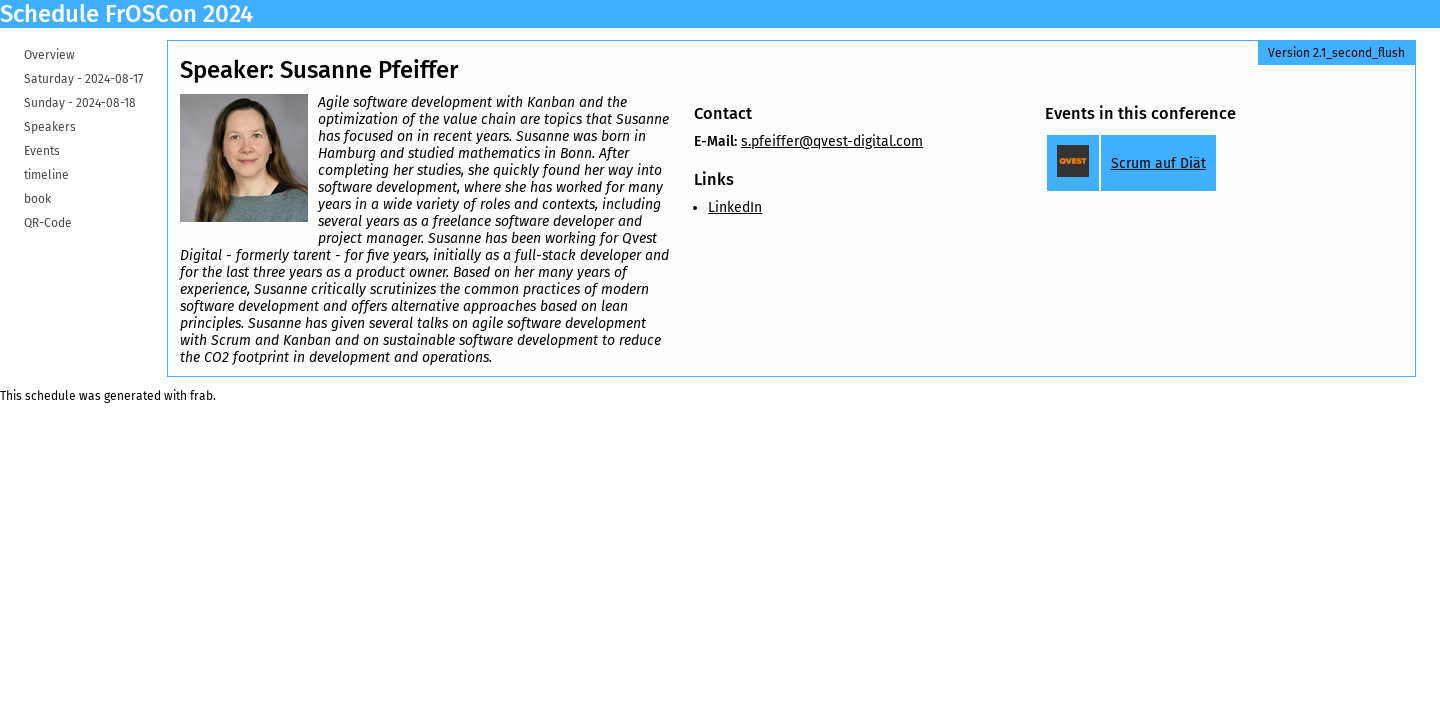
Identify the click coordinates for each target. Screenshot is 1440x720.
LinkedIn (735, 207)
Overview (49, 55)
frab (201, 396)
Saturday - (83, 79)
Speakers (50, 127)
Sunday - (80, 103)
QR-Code (48, 223)
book (37, 199)
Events (42, 151)
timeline (46, 175)
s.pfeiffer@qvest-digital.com (832, 141)
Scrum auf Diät (1158, 163)
